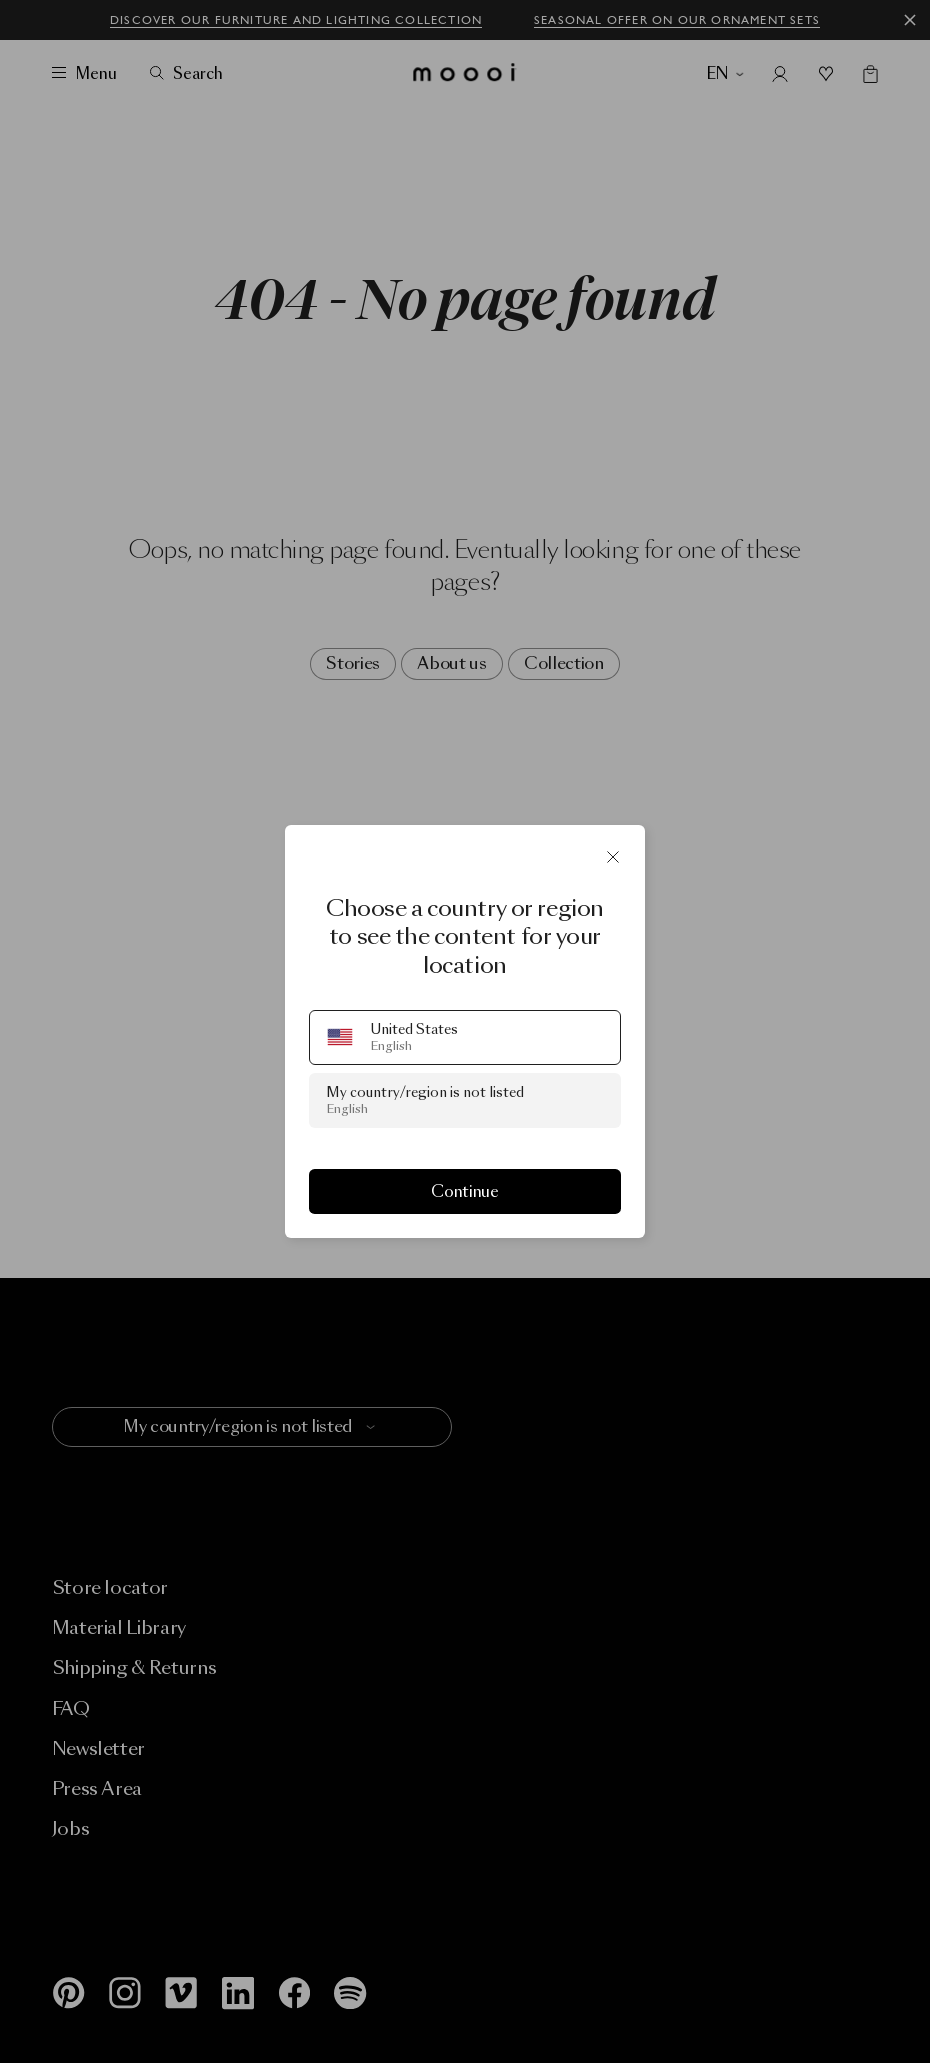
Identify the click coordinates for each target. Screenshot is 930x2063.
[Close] (613, 857)
